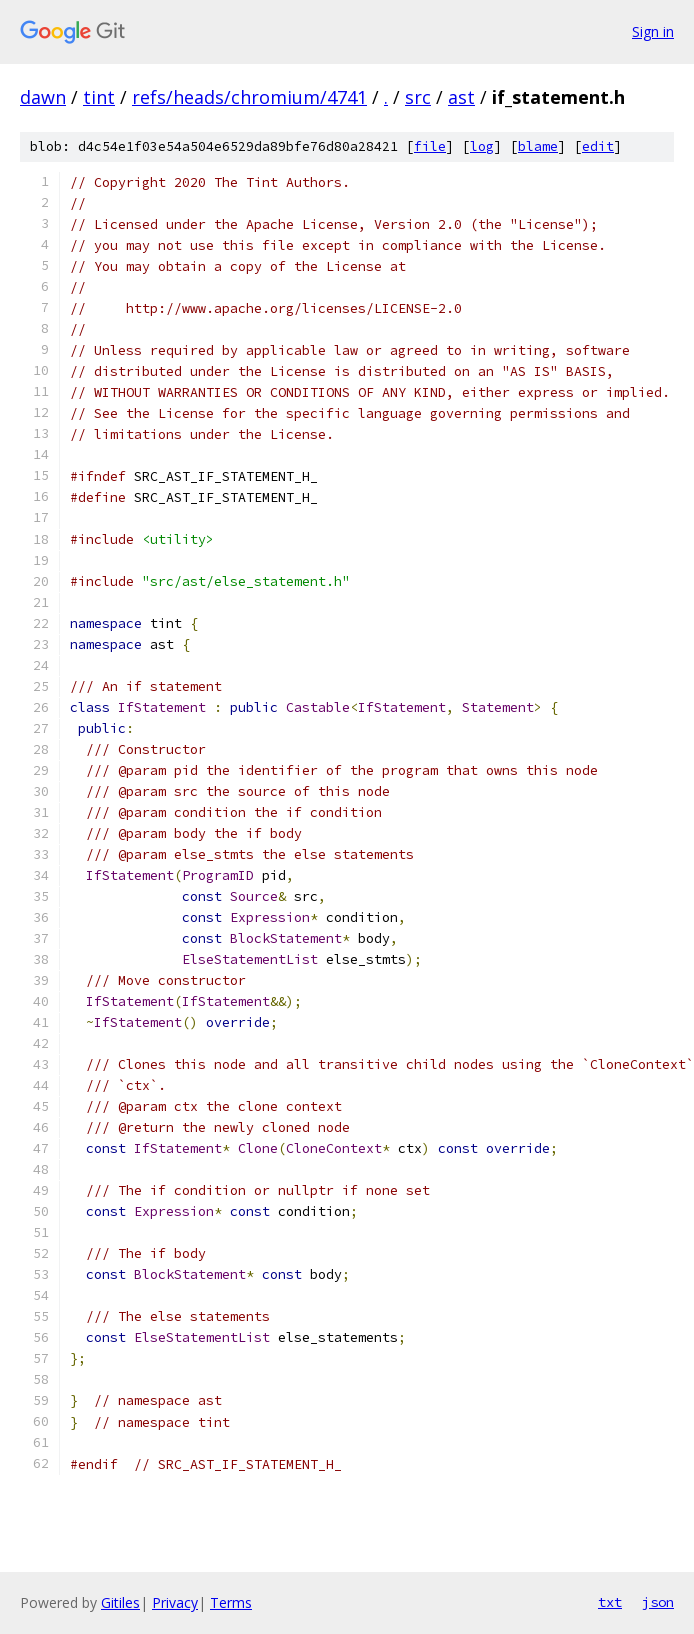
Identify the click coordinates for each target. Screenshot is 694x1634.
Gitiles (120, 1602)
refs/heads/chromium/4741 (249, 97)
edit (598, 146)
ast (461, 97)
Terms (231, 1602)
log (482, 146)
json (658, 1602)
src (418, 97)
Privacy (175, 1602)
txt (610, 1602)
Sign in (653, 31)
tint (99, 97)
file (430, 146)
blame (538, 146)
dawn (43, 97)
